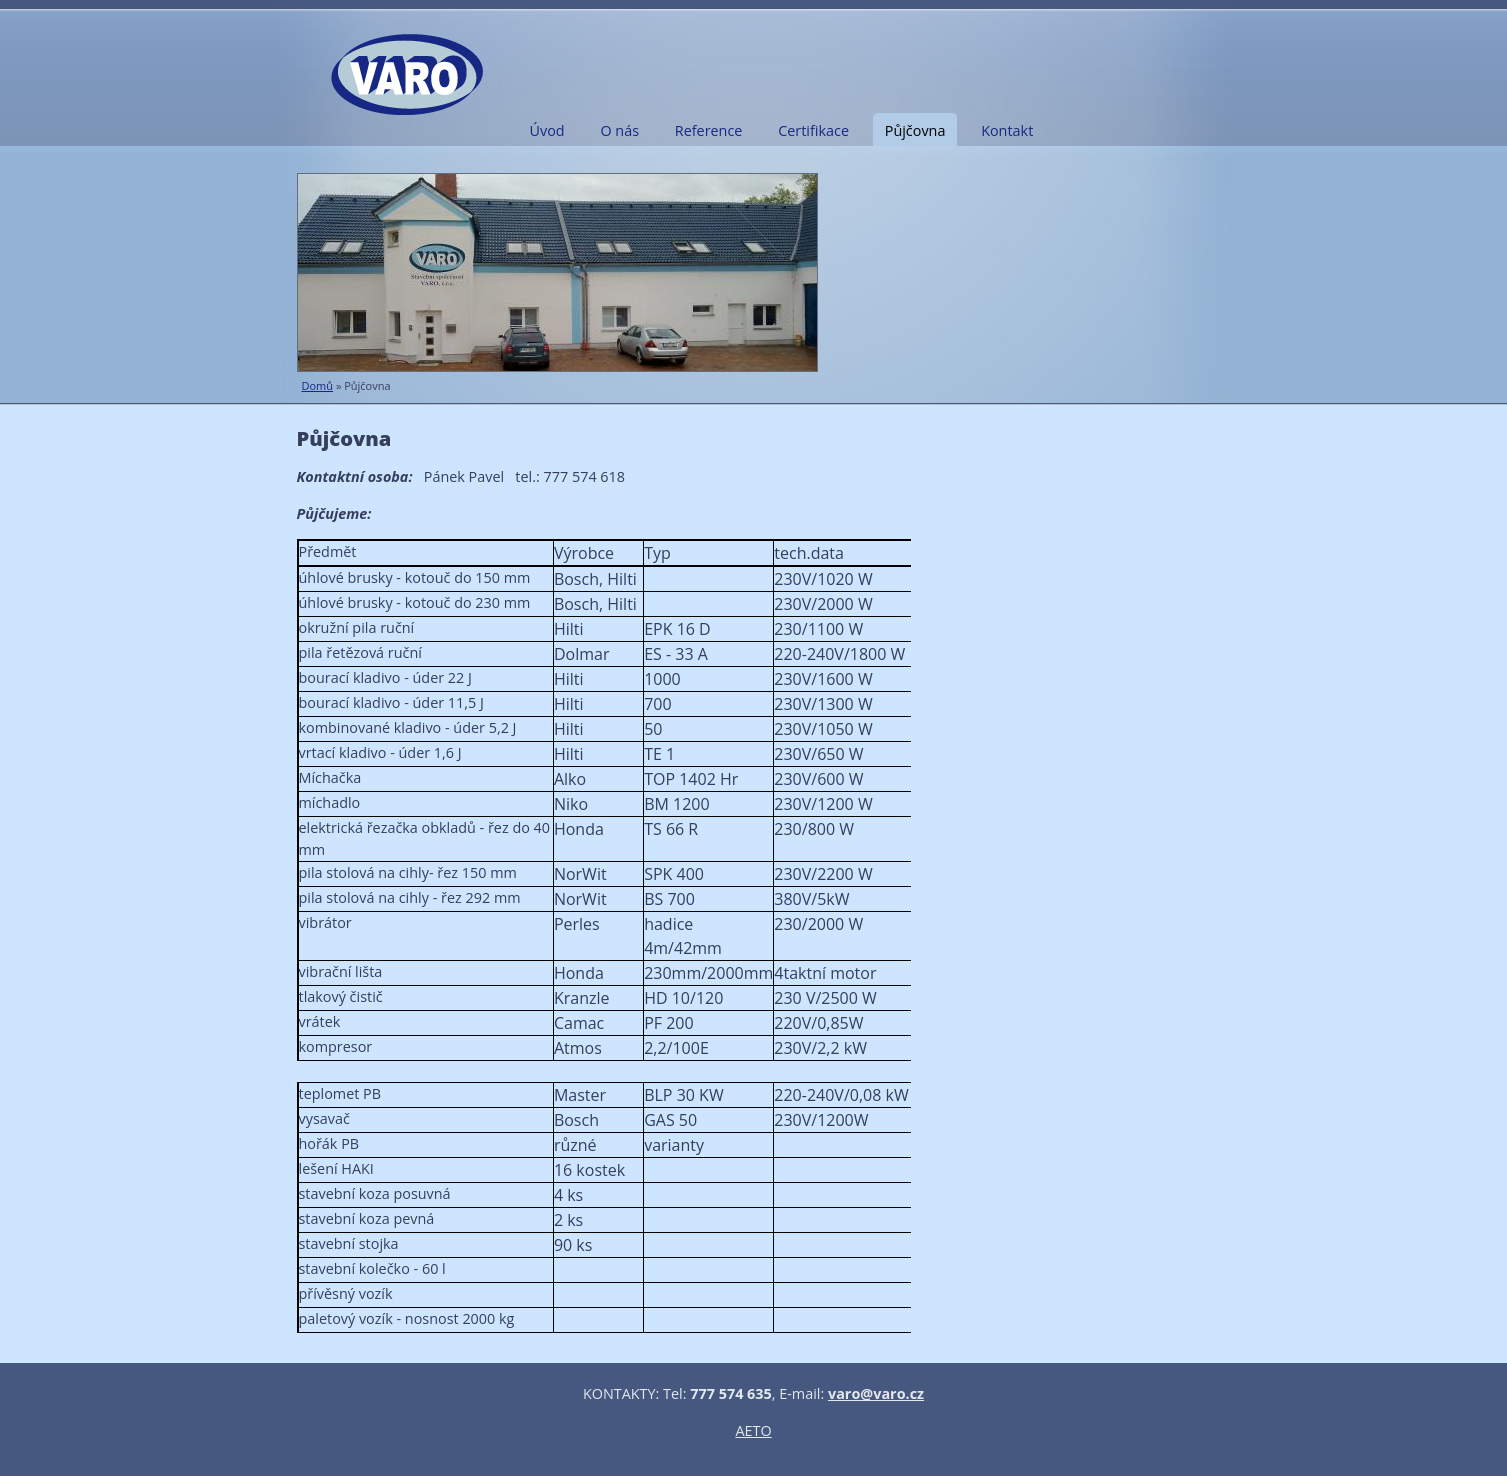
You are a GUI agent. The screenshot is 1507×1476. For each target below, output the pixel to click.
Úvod (547, 130)
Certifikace (813, 130)
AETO (753, 1430)
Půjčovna (915, 130)
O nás (619, 130)
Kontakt (1007, 130)
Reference (709, 130)
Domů (318, 385)
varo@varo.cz (876, 1393)
